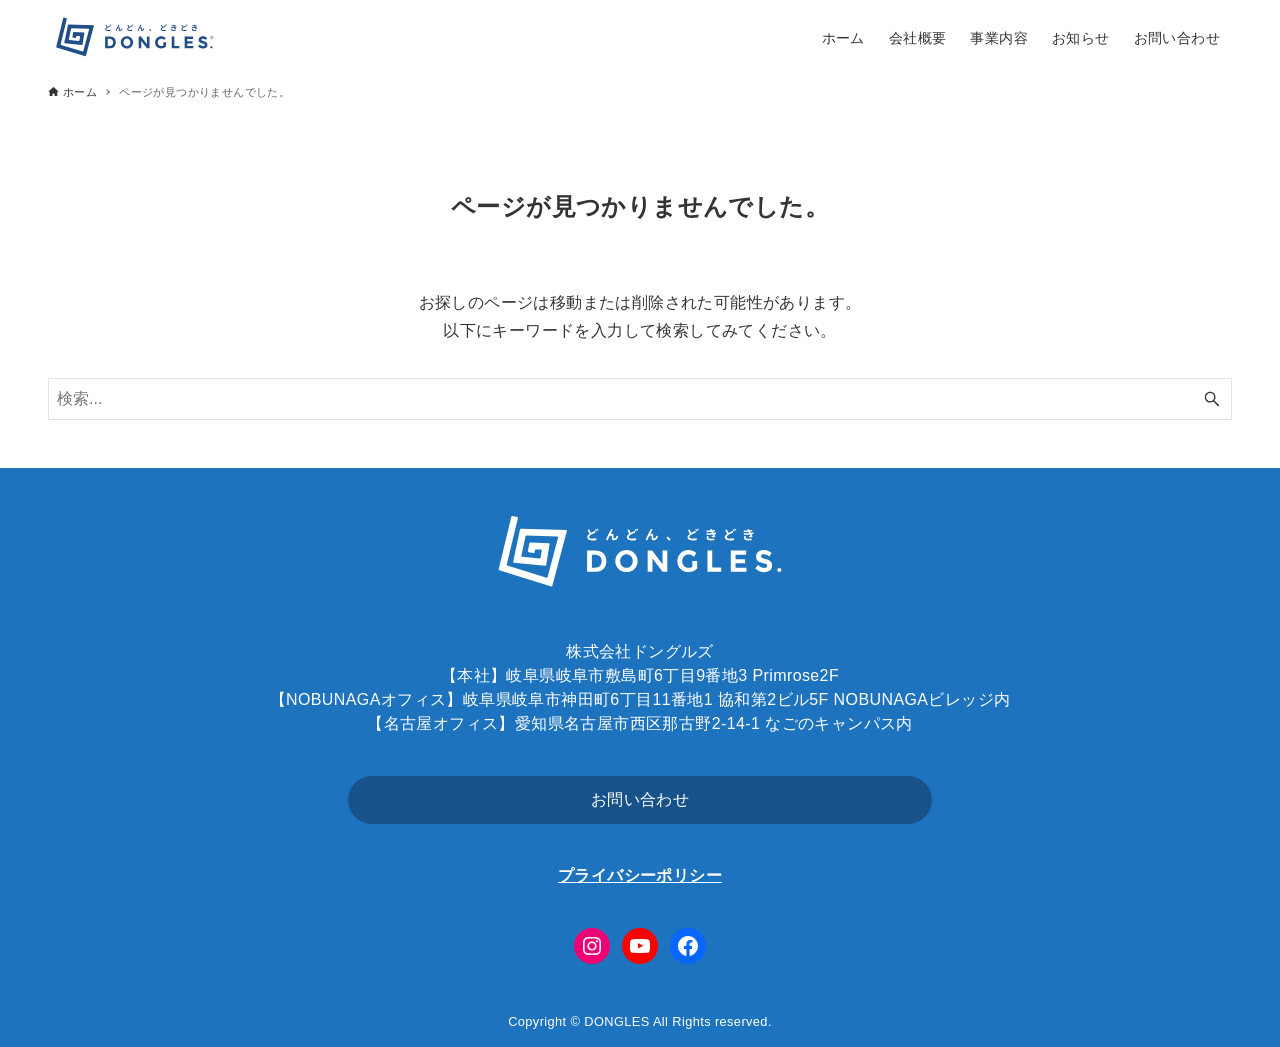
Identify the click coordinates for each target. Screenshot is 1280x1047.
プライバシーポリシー (640, 875)
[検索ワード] (640, 399)
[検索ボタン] (1212, 399)
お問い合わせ (640, 799)
